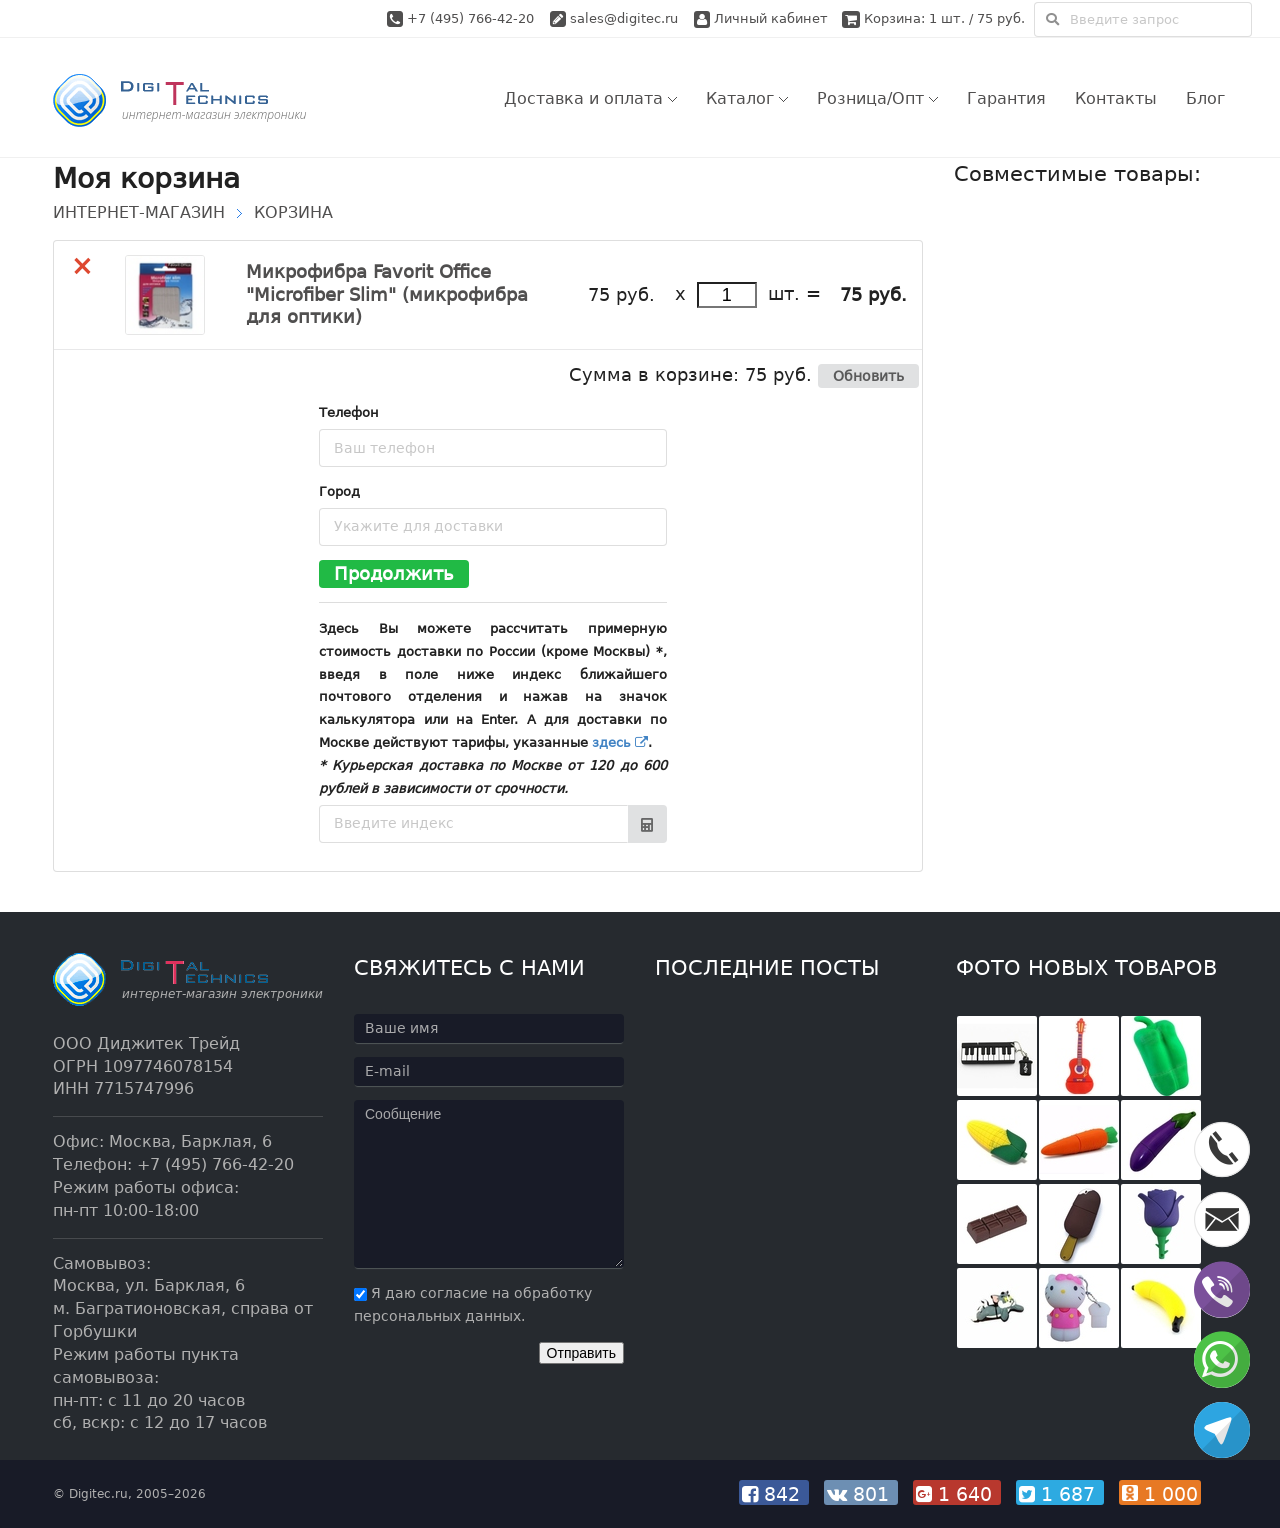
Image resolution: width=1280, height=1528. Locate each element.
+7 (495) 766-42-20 (472, 18)
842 (776, 1494)
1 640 (959, 1494)
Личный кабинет (761, 18)
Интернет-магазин (139, 212)
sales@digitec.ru (624, 18)
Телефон (349, 412)
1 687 (1062, 1494)
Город (339, 491)
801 (863, 1494)
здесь (620, 742)
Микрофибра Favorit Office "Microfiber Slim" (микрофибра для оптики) (387, 294)
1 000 (1162, 1494)
